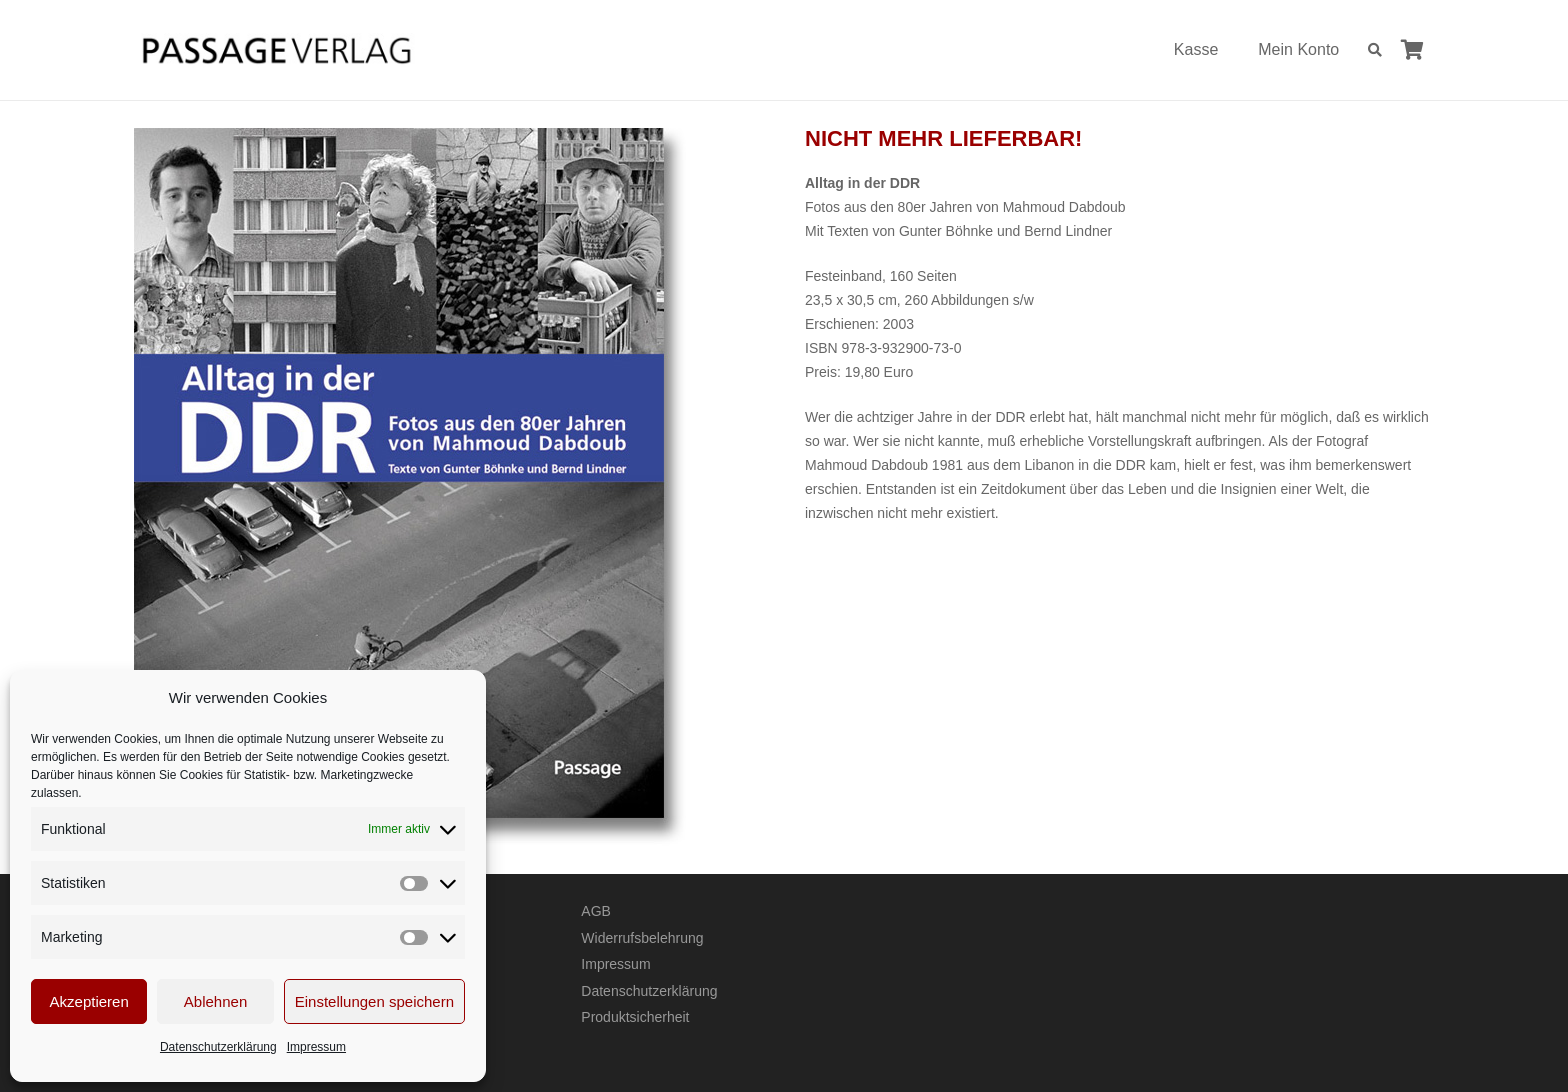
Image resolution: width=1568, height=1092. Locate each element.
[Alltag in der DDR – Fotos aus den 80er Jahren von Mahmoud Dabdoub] (448, 487)
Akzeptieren (89, 1001)
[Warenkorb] (1412, 50)
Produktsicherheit (635, 1017)
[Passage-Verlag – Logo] (276, 50)
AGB (596, 911)
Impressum (316, 1047)
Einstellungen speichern (374, 1001)
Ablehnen (215, 1001)
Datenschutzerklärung (218, 1047)
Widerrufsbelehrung (642, 938)
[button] (1374, 50)
